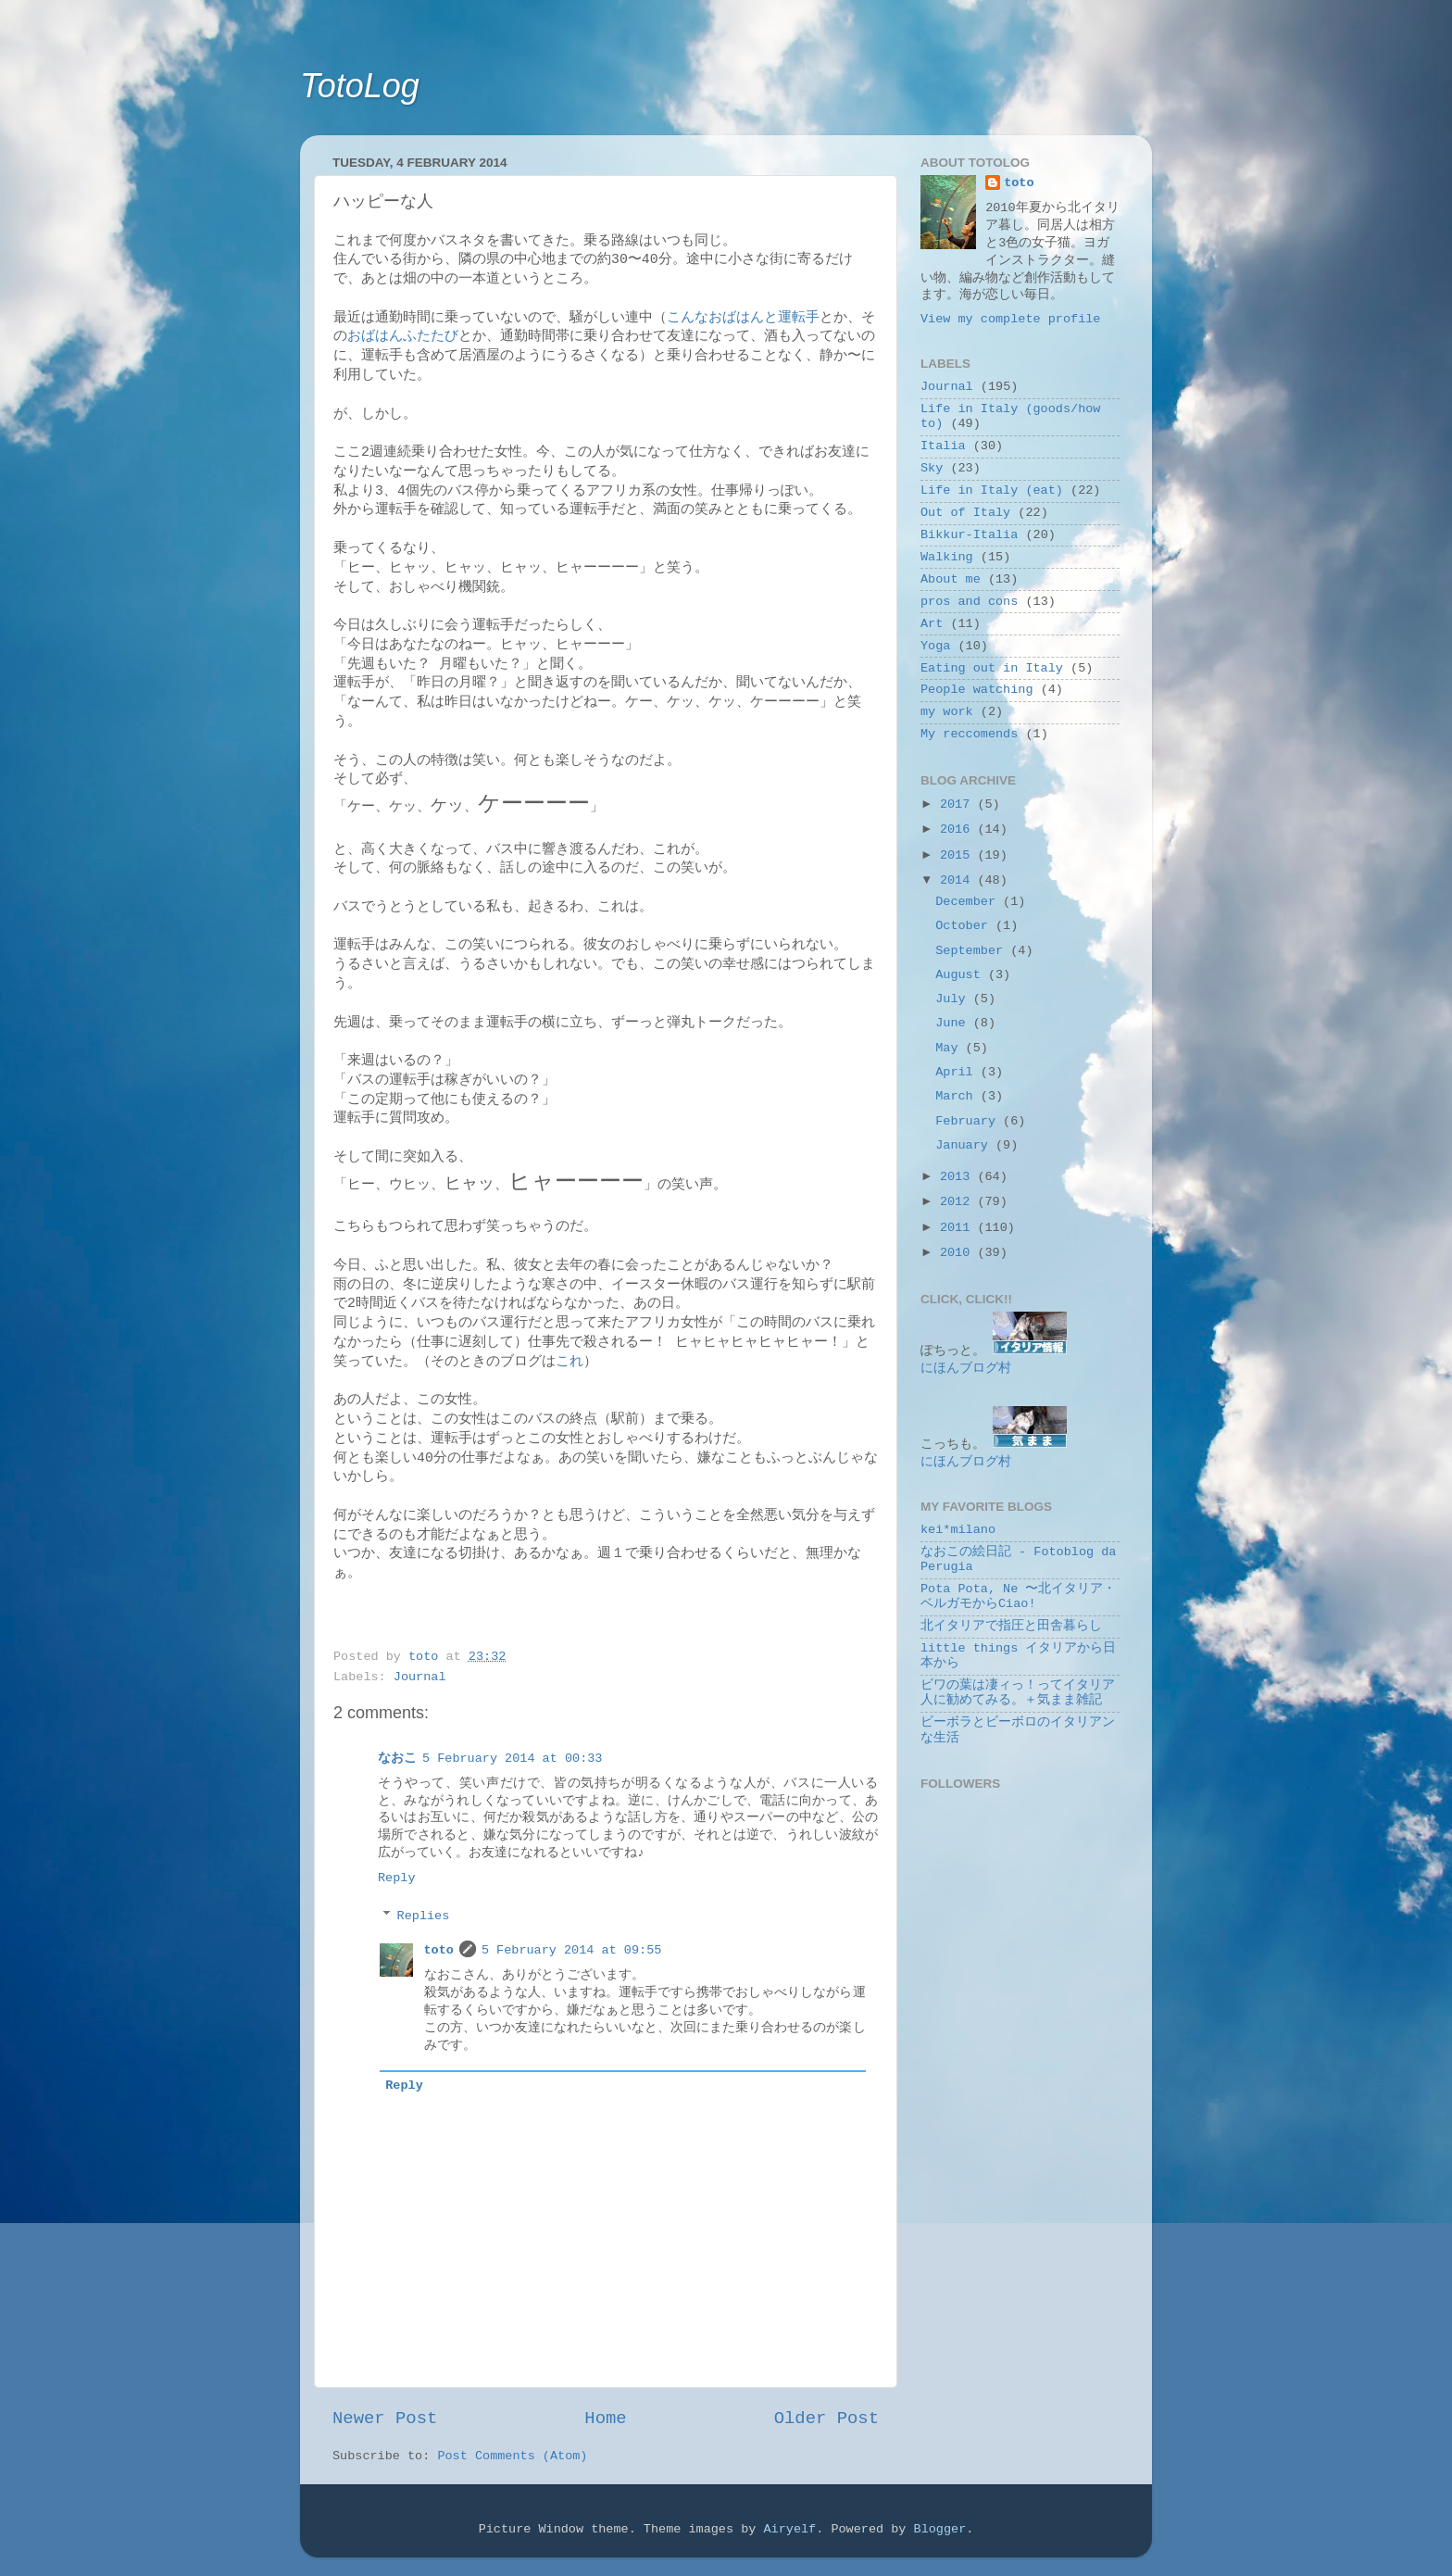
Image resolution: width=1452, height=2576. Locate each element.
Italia (943, 446)
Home (605, 2418)
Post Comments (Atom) (512, 2456)
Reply (397, 1878)
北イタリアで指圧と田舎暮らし (1011, 1626)
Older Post (826, 2418)
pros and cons (969, 602)
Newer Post (384, 2418)
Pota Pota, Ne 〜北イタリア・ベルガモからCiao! (1018, 1596)
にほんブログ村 (965, 1369)
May (950, 1048)
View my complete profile (1010, 319)
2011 (959, 1228)
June (954, 1023)
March (958, 1096)
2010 (959, 1253)
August (961, 975)
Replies (423, 1916)
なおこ (397, 1759)
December (969, 902)
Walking (946, 557)
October (965, 926)
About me (950, 579)
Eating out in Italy (991, 668)
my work (946, 712)
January (965, 1145)
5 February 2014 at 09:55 (571, 1950)
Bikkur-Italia (969, 535)
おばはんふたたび (402, 336)
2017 (959, 804)
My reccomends (969, 734)
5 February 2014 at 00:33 (512, 1759)
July (954, 999)
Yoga (935, 646)
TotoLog (359, 86)
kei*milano (957, 1530)
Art (931, 624)
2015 (959, 855)
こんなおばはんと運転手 (743, 317)
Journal (420, 1677)
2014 (959, 880)
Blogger (940, 2529)
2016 (959, 829)
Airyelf (789, 2529)
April (958, 1072)
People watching (976, 690)
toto (439, 1950)
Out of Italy (965, 513)
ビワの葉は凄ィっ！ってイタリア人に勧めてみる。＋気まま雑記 (1017, 1692)
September (972, 951)
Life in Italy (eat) (991, 490)
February (969, 1121)
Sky (931, 468)
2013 (959, 1177)
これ (569, 1361)
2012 (959, 1202)
